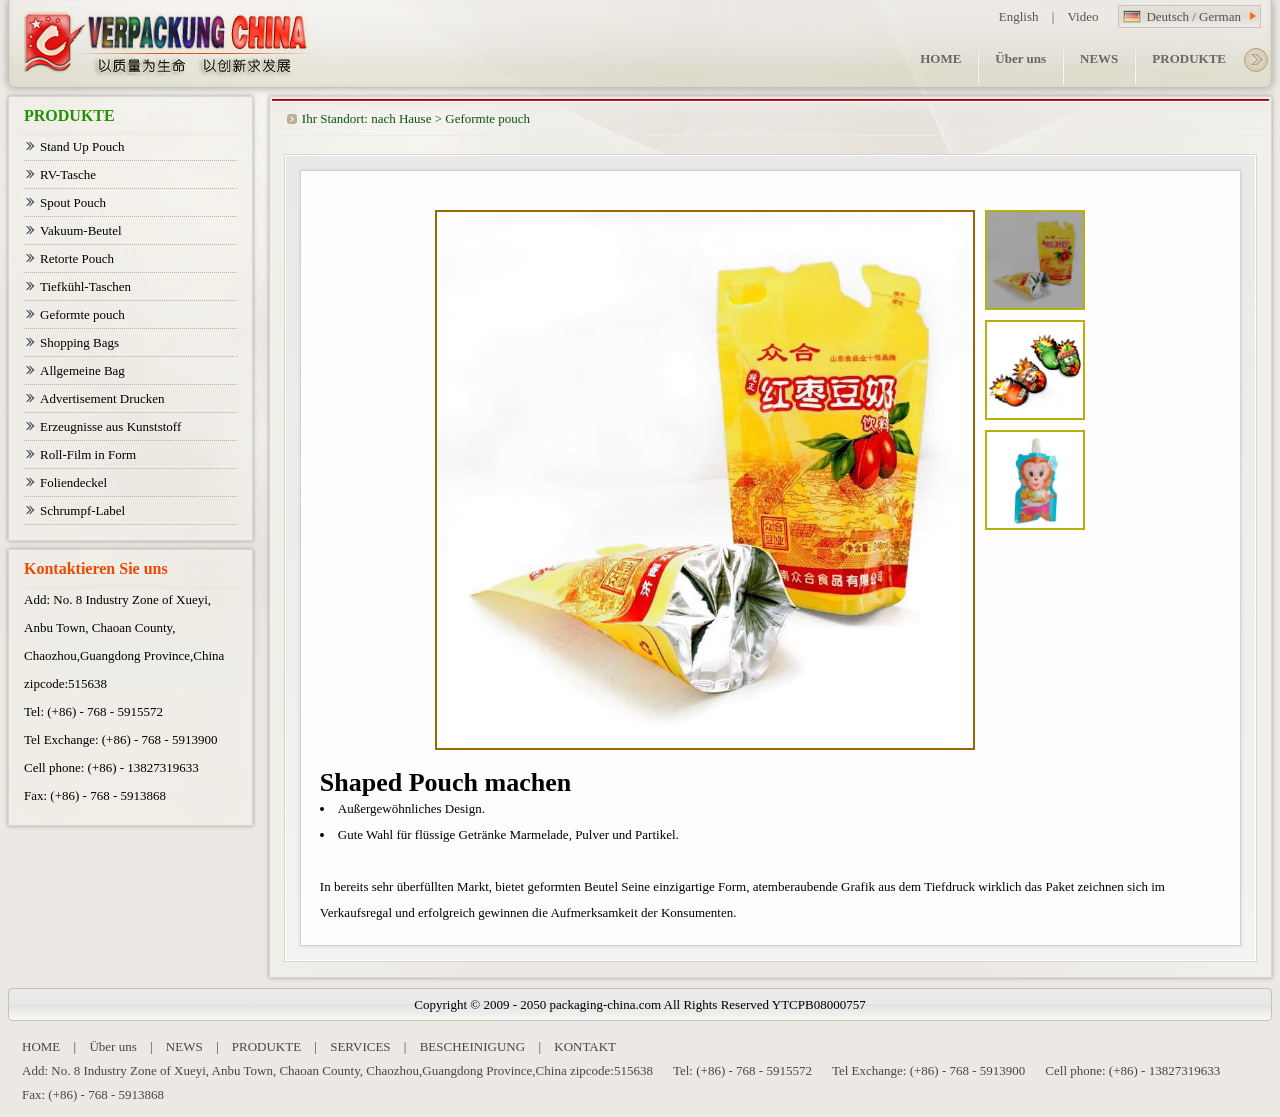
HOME (41, 1046)
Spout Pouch (73, 202)
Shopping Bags (79, 342)
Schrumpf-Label (82, 510)
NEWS (184, 1046)
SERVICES (360, 1046)
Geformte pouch (487, 118)
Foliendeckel (73, 482)
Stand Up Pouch (82, 146)
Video (1082, 16)
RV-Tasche (68, 174)
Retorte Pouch (77, 258)
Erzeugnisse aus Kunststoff (110, 426)
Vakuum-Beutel (81, 230)
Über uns (112, 1046)
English (1019, 16)
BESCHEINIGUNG (472, 1046)
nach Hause (401, 118)
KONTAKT (585, 1046)
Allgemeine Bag (82, 370)
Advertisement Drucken (102, 398)
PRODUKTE (266, 1046)
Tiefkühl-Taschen (85, 286)
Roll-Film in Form (88, 454)
